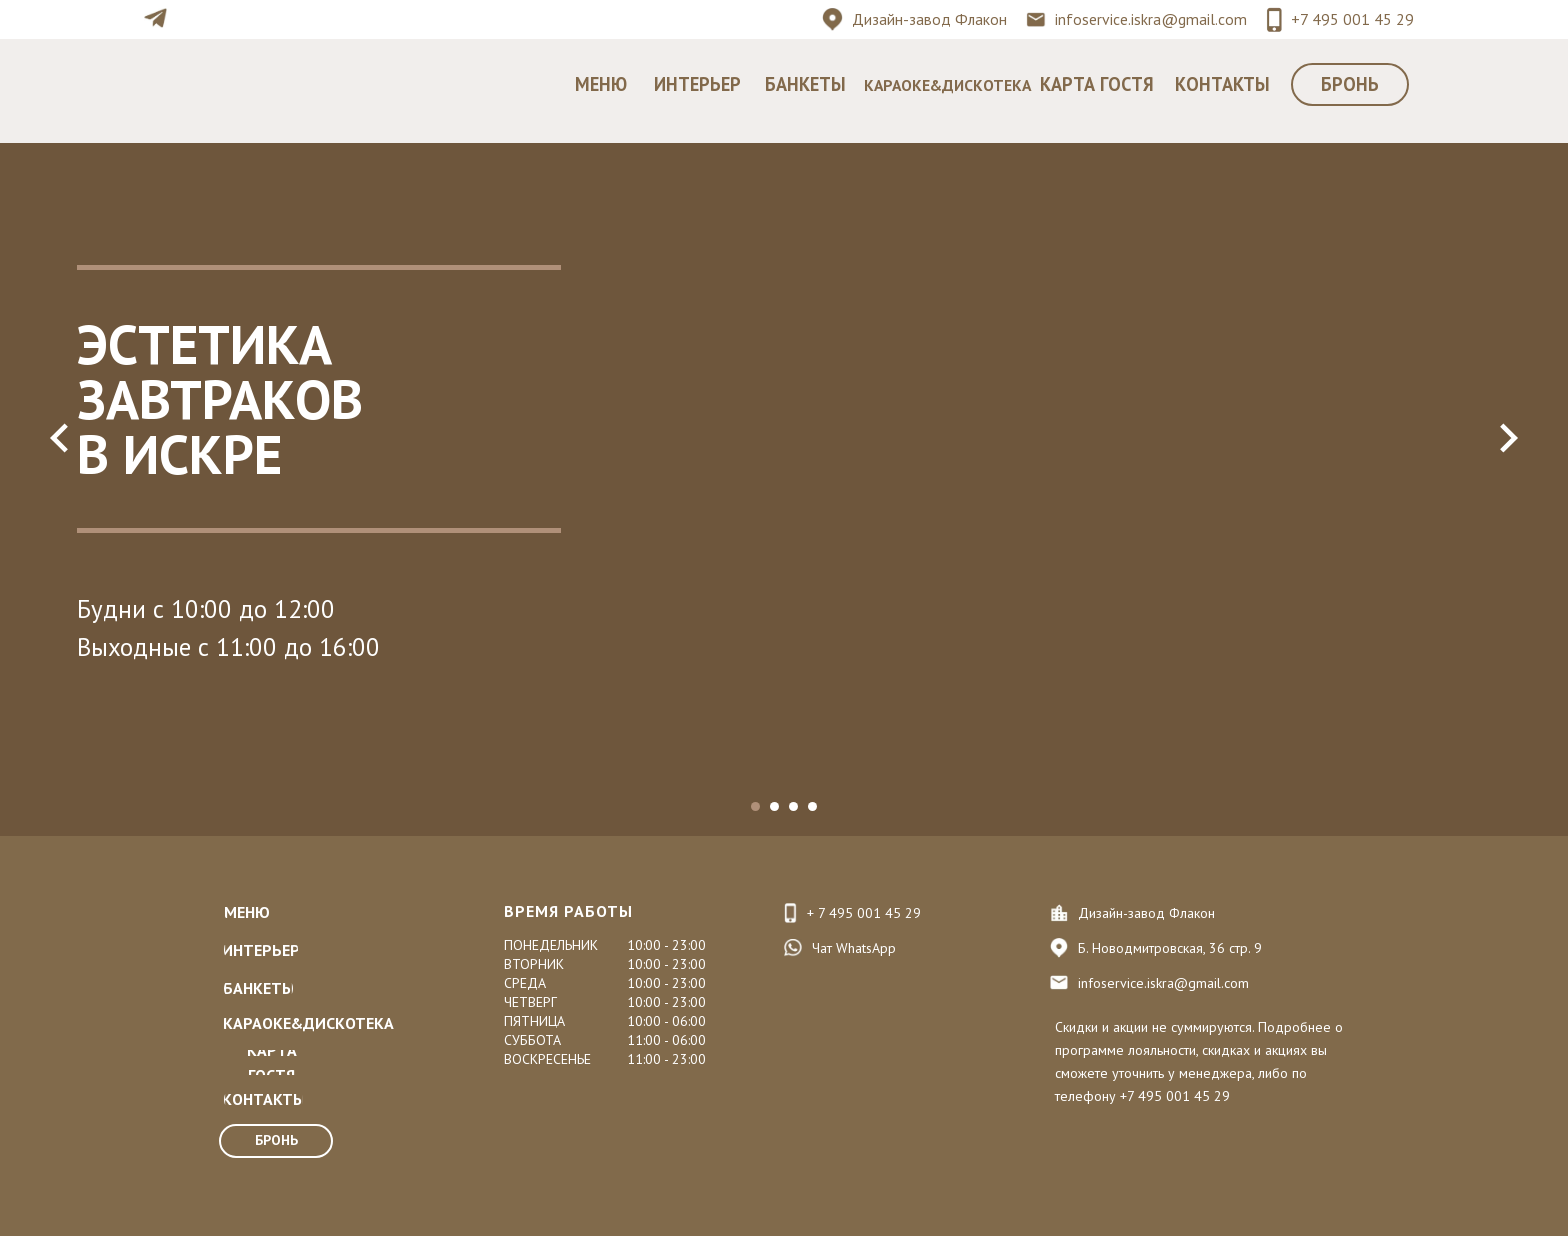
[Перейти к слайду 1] (755, 806)
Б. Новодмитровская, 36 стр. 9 (1170, 948)
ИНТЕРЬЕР (697, 84)
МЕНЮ (601, 84)
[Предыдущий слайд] (60, 438)
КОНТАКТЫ (1222, 84)
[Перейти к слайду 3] (793, 806)
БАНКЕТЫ (805, 84)
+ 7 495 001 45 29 (864, 913)
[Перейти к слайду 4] (812, 806)
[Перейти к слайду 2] (774, 806)
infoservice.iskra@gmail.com (1151, 19)
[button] (1350, 84)
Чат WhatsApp (854, 948)
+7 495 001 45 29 (1352, 19)
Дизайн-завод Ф (910, 19)
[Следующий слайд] (1508, 438)
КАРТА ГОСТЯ (1097, 84)
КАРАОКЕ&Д (909, 85)
